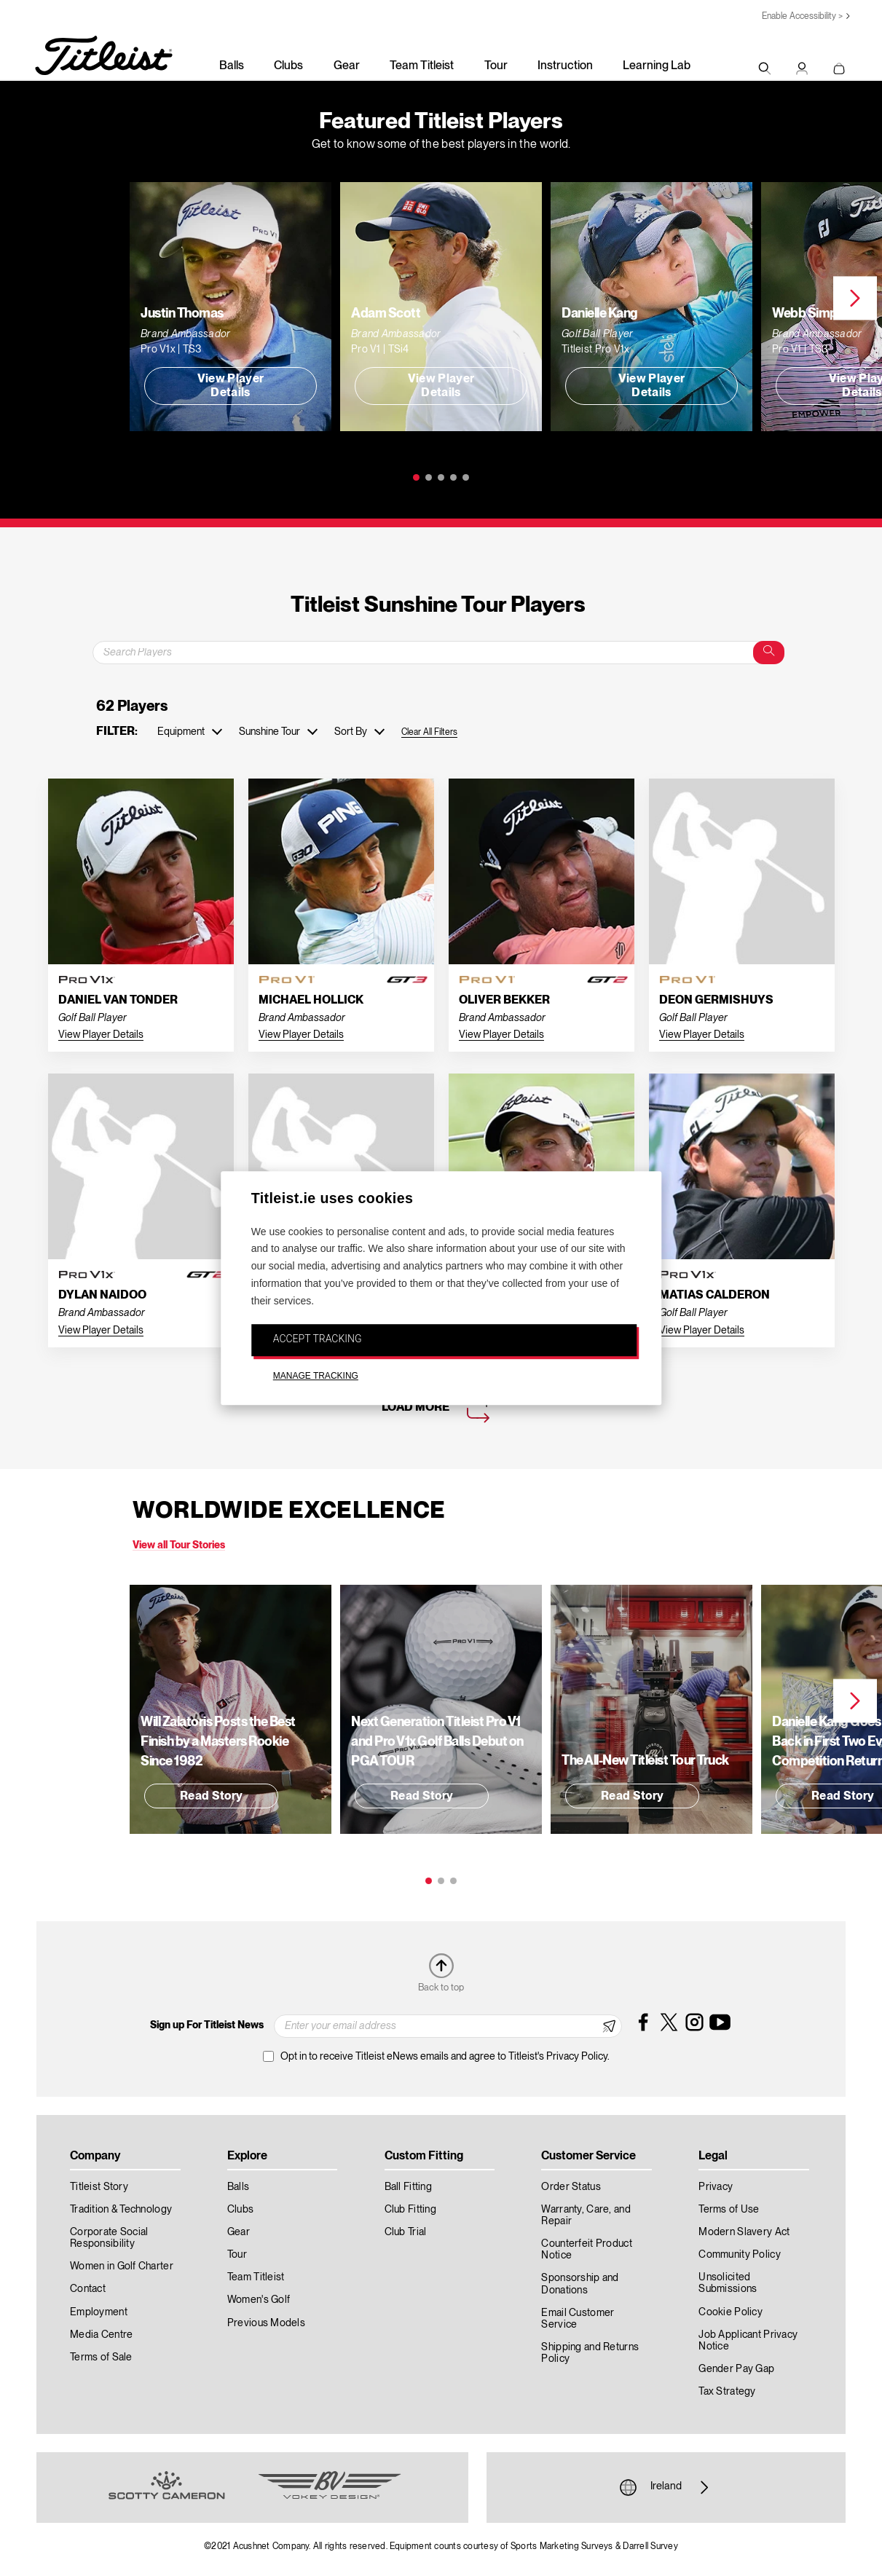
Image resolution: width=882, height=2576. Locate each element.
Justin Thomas (182, 313)
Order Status (570, 2187)
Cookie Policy (730, 2312)
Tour (496, 66)
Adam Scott (385, 313)
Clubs (288, 66)
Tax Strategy (726, 2391)
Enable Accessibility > (802, 16)
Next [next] (855, 298)
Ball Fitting (408, 2187)
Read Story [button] (211, 1797)
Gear (347, 66)
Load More (415, 1408)
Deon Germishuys (716, 1001)
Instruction (565, 66)
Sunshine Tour (269, 732)
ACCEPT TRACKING (317, 1339)
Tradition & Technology (121, 2209)
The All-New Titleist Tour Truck (645, 1761)
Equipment (181, 732)
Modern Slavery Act (744, 2232)
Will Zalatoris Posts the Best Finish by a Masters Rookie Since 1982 (218, 1742)
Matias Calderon (714, 1296)
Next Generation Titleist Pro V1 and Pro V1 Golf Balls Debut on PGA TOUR (437, 1742)
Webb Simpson (815, 313)
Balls (231, 66)
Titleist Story (99, 2187)
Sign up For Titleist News (207, 2025)
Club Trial (406, 2232)
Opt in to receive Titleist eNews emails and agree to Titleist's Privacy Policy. (445, 2056)
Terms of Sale (101, 2357)
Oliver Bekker (504, 1001)
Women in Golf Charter (121, 2266)
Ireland (666, 2487)
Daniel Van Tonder (118, 1001)
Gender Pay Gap (736, 2369)
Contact (88, 2289)
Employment (98, 2312)
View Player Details (100, 1035)
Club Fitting (410, 2209)
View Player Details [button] (230, 386)
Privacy (715, 2187)
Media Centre (101, 2335)
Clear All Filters (429, 732)
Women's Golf (258, 2300)
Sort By (350, 732)
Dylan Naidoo (102, 1296)
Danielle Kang (600, 313)
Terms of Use (728, 2209)
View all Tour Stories (179, 1545)
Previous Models (266, 2323)
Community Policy (739, 2254)
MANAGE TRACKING (315, 1376)
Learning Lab (656, 66)
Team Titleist (422, 66)
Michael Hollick (311, 1001)
